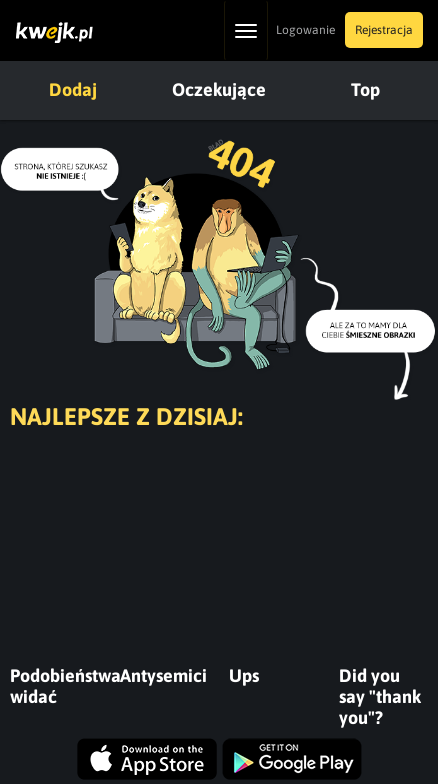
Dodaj (73, 89)
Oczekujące (219, 89)
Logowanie (305, 30)
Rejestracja (384, 30)
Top (365, 89)
